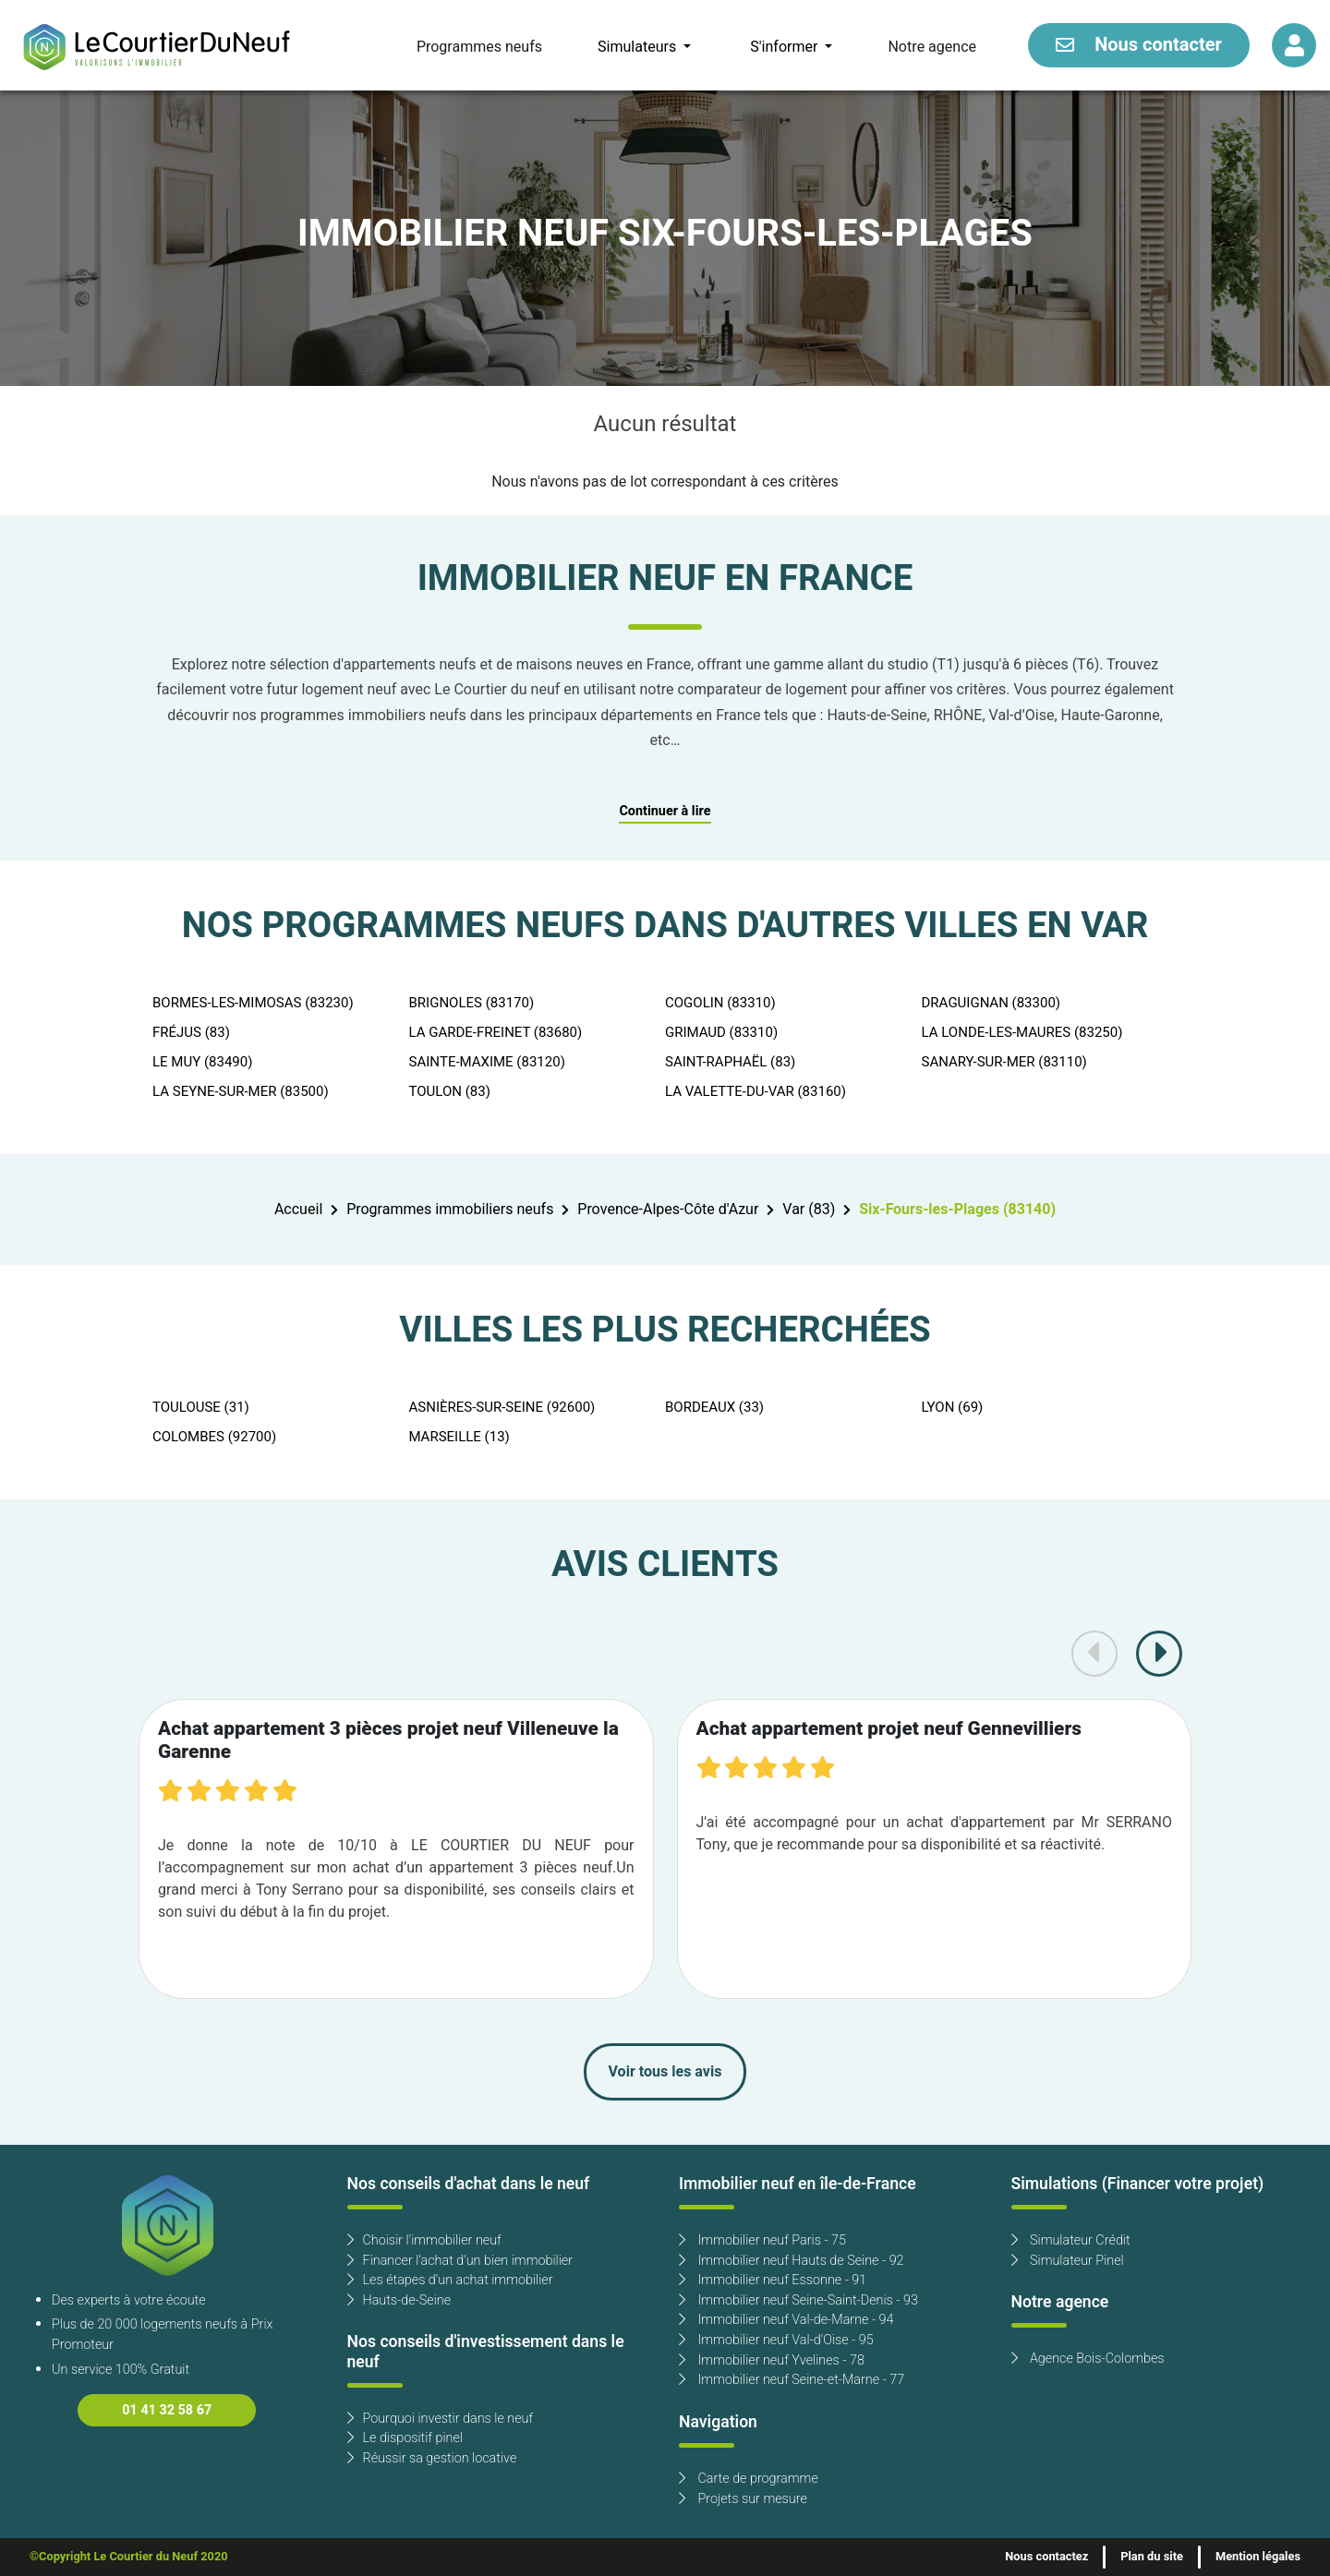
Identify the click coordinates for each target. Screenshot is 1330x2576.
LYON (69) (953, 1407)
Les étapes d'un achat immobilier (450, 2280)
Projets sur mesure (743, 2499)
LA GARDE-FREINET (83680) (496, 1032)
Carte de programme (748, 2478)
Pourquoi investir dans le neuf (440, 2418)
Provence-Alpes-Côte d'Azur (667, 1209)
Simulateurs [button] (639, 47)
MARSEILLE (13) (459, 1436)
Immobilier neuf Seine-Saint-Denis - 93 (798, 2300)
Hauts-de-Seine (399, 2300)
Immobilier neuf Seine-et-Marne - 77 (791, 2379)
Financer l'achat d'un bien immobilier (460, 2260)
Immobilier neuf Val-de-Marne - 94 (786, 2319)
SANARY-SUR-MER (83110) (1004, 1062)
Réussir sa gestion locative (432, 2458)
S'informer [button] (785, 47)
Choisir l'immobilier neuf (424, 2240)
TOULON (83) (449, 1091)
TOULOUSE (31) (200, 1407)
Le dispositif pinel (405, 2438)
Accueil (298, 1209)
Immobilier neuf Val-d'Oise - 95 (776, 2340)
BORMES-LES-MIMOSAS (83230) (253, 1003)
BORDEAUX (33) (714, 1407)
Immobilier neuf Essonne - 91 (772, 2280)
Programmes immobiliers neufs (449, 1209)
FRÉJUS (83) (191, 1032)
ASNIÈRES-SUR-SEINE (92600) (502, 1407)
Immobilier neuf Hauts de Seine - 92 (791, 2260)
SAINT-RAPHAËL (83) (730, 1062)
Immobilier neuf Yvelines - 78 (771, 2360)
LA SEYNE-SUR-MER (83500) (240, 1091)
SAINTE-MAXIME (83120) (487, 1062)
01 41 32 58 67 (167, 2410)
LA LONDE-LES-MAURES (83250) (1022, 1032)
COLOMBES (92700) (214, 1436)
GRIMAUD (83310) (721, 1032)
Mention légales (1257, 2556)
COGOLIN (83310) (720, 1003)
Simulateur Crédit (1070, 2240)
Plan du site (1151, 2556)
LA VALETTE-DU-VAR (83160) (755, 1091)
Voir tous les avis (665, 2072)
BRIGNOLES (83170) (472, 1003)
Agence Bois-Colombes (1088, 2358)
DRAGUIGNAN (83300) (991, 1003)
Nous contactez (1046, 2556)
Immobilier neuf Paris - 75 (762, 2240)
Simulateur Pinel (1067, 2260)
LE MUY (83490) (202, 1062)
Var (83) (808, 1209)
